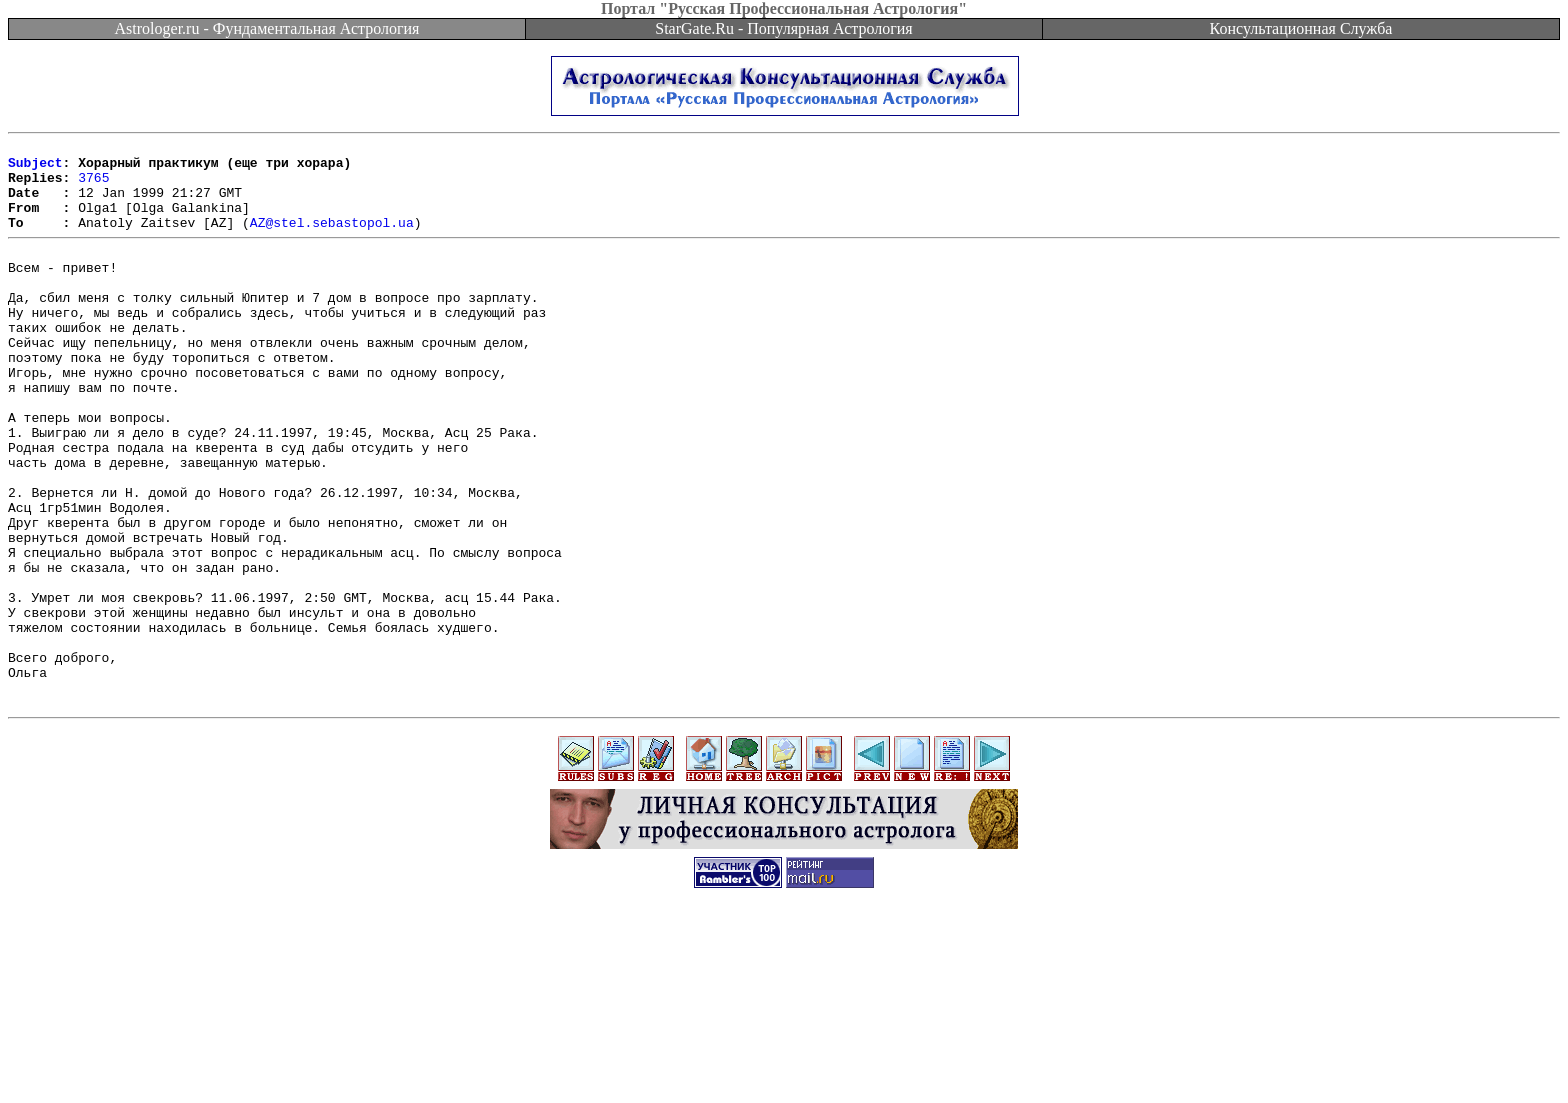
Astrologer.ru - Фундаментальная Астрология (267, 28)
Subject (35, 168)
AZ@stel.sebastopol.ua (332, 240)
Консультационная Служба (1301, 28)
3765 (93, 186)
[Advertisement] (784, 1058)
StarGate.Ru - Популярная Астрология (783, 28)
